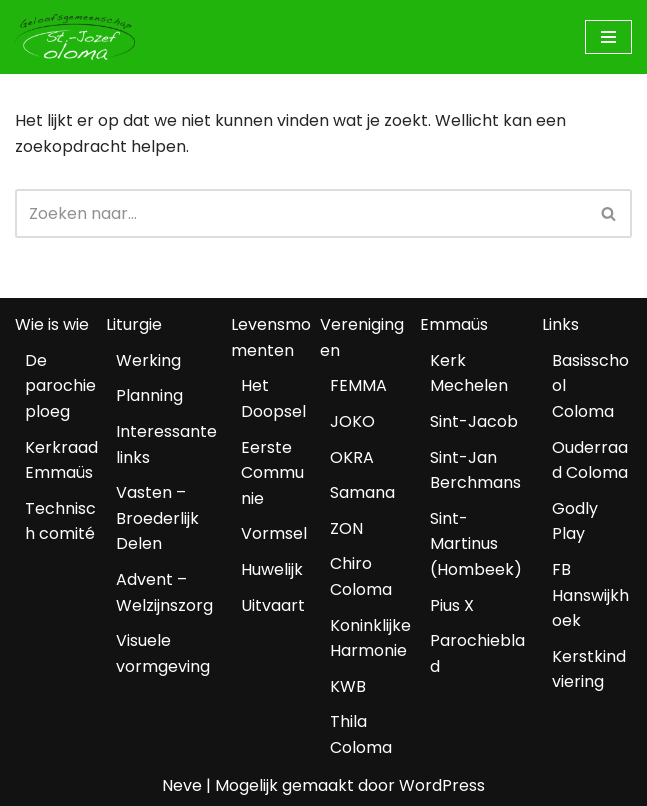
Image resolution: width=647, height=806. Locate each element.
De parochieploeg (60, 386)
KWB (348, 686)
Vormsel (274, 533)
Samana (362, 492)
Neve (182, 785)
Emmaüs (454, 324)
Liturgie (134, 324)
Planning (149, 395)
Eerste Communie (272, 473)
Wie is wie (52, 324)
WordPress (442, 785)
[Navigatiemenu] (608, 37)
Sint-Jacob (474, 421)
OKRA (352, 457)
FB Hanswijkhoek (590, 595)
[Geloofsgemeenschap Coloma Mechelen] (75, 37)
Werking (148, 360)
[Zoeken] (301, 213)
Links (560, 324)
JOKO (352, 421)
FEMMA (358, 385)
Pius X (452, 605)
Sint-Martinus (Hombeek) (476, 544)
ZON (346, 528)
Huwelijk (272, 569)
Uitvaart (273, 605)
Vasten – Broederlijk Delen (157, 518)
